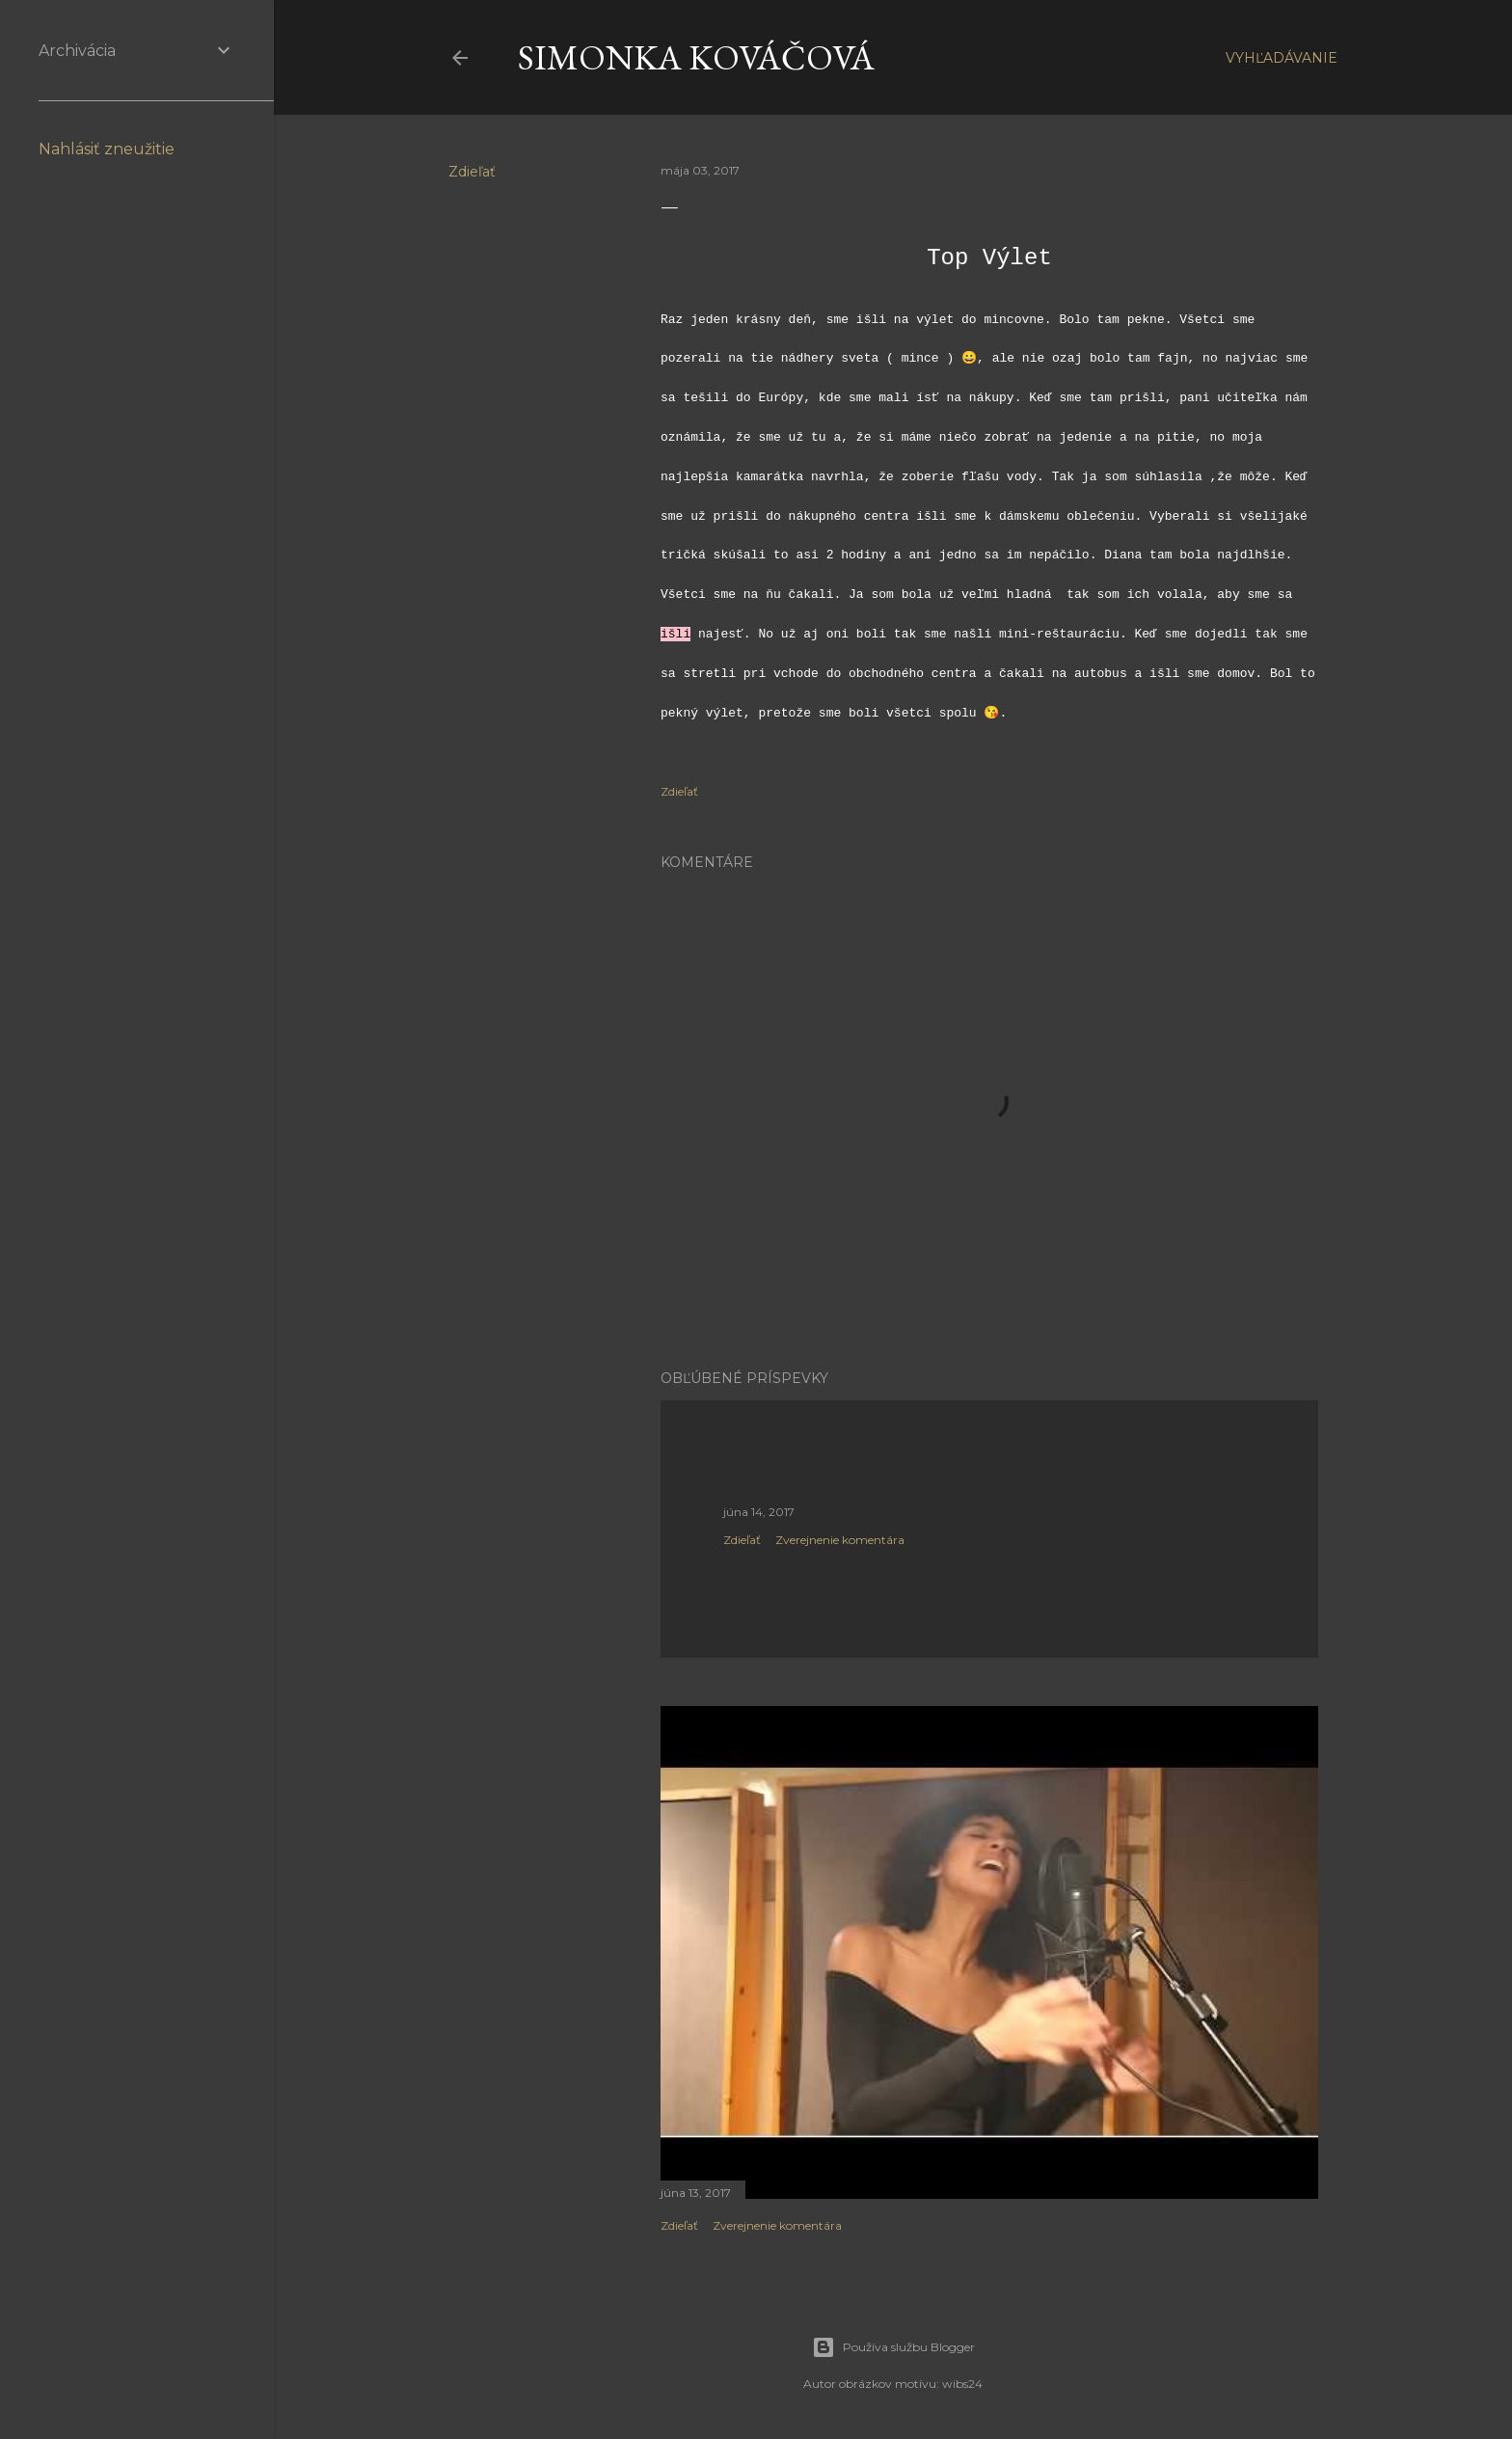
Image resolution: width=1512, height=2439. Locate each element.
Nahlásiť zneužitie (107, 149)
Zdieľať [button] (472, 171)
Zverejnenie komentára (839, 1539)
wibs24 (962, 2383)
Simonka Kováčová (696, 57)
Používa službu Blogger (893, 2347)
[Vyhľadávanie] (1281, 58)
